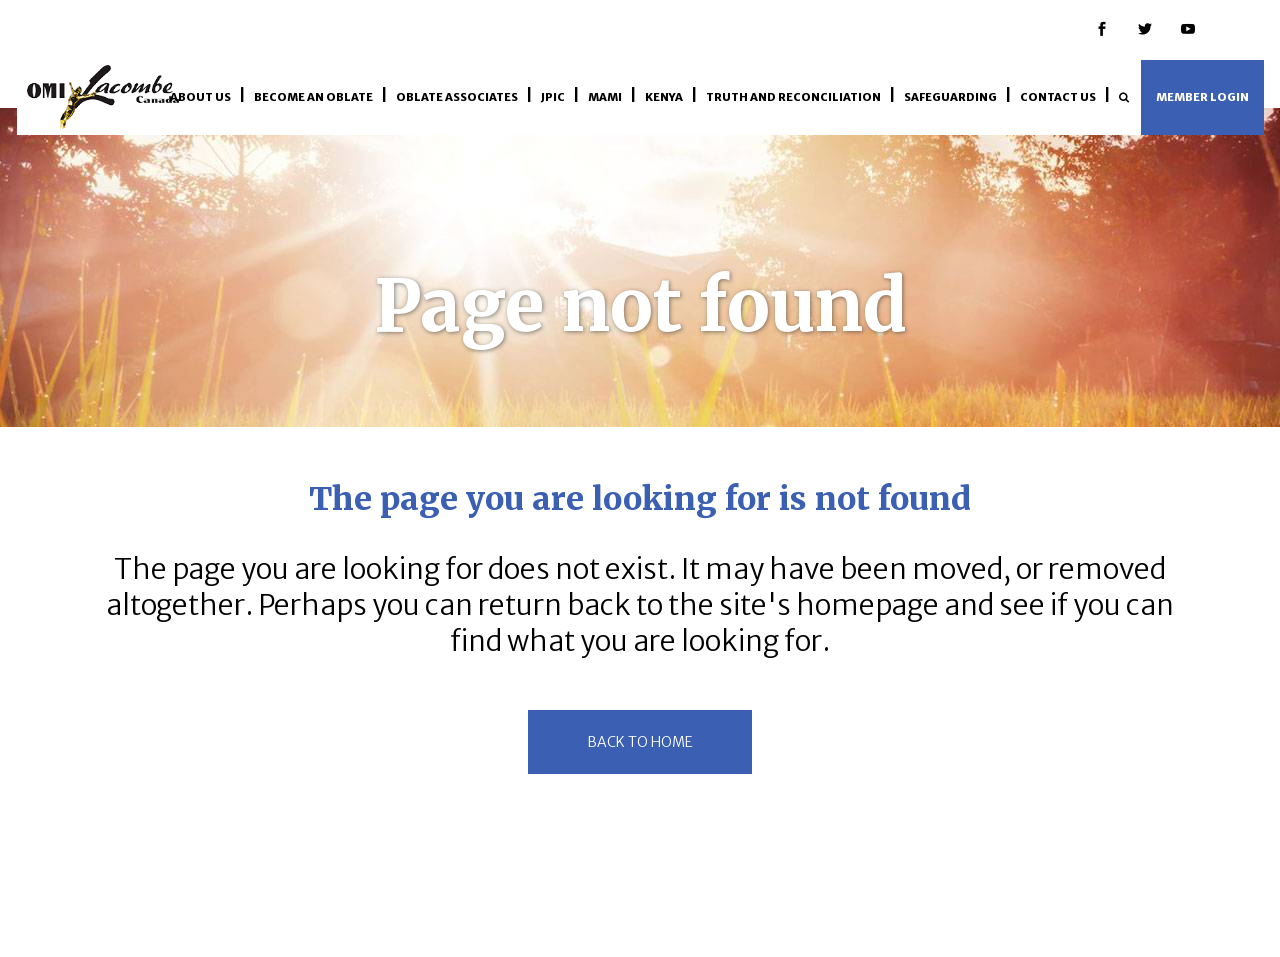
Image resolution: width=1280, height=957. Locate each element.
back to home (640, 742)
